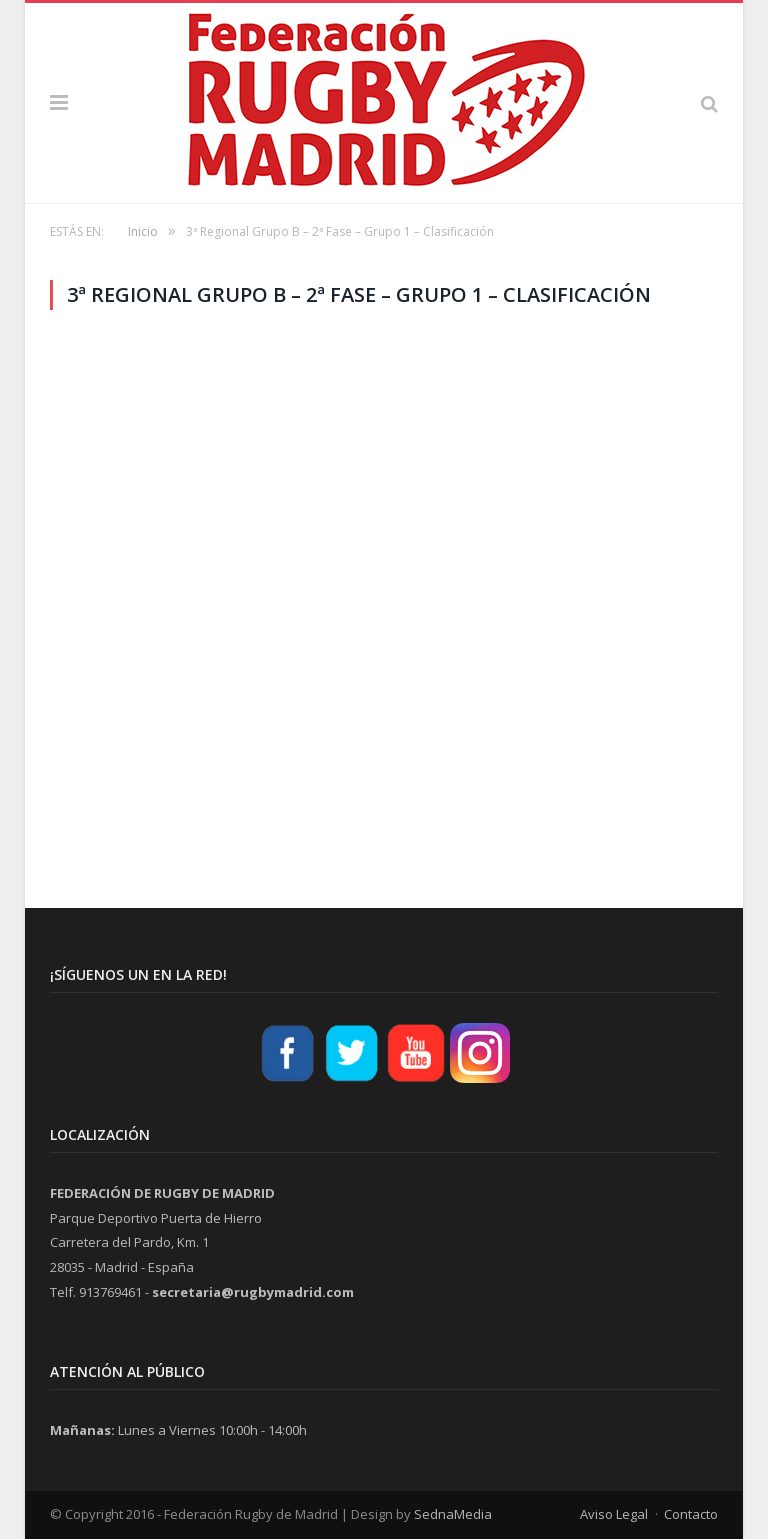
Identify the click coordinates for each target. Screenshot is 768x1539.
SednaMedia (453, 1514)
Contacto (691, 1514)
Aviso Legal (614, 1514)
